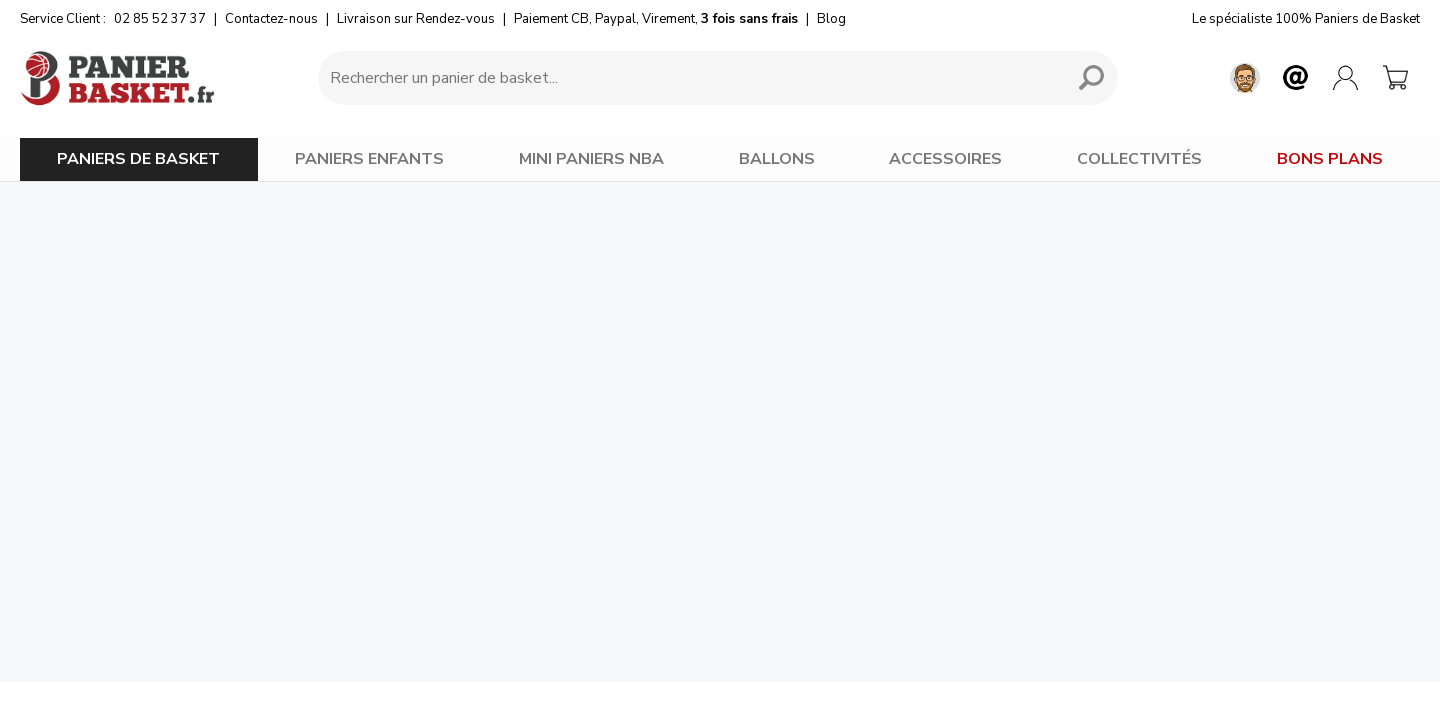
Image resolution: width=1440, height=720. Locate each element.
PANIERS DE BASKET (138, 159)
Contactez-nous (271, 19)
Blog (831, 19)
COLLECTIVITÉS (1139, 159)
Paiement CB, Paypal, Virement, (656, 19)
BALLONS (777, 159)
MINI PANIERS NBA (591, 159)
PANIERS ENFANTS (369, 159)
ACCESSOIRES (945, 159)
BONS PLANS (1330, 159)
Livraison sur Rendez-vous (416, 19)
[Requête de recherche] (688, 78)
